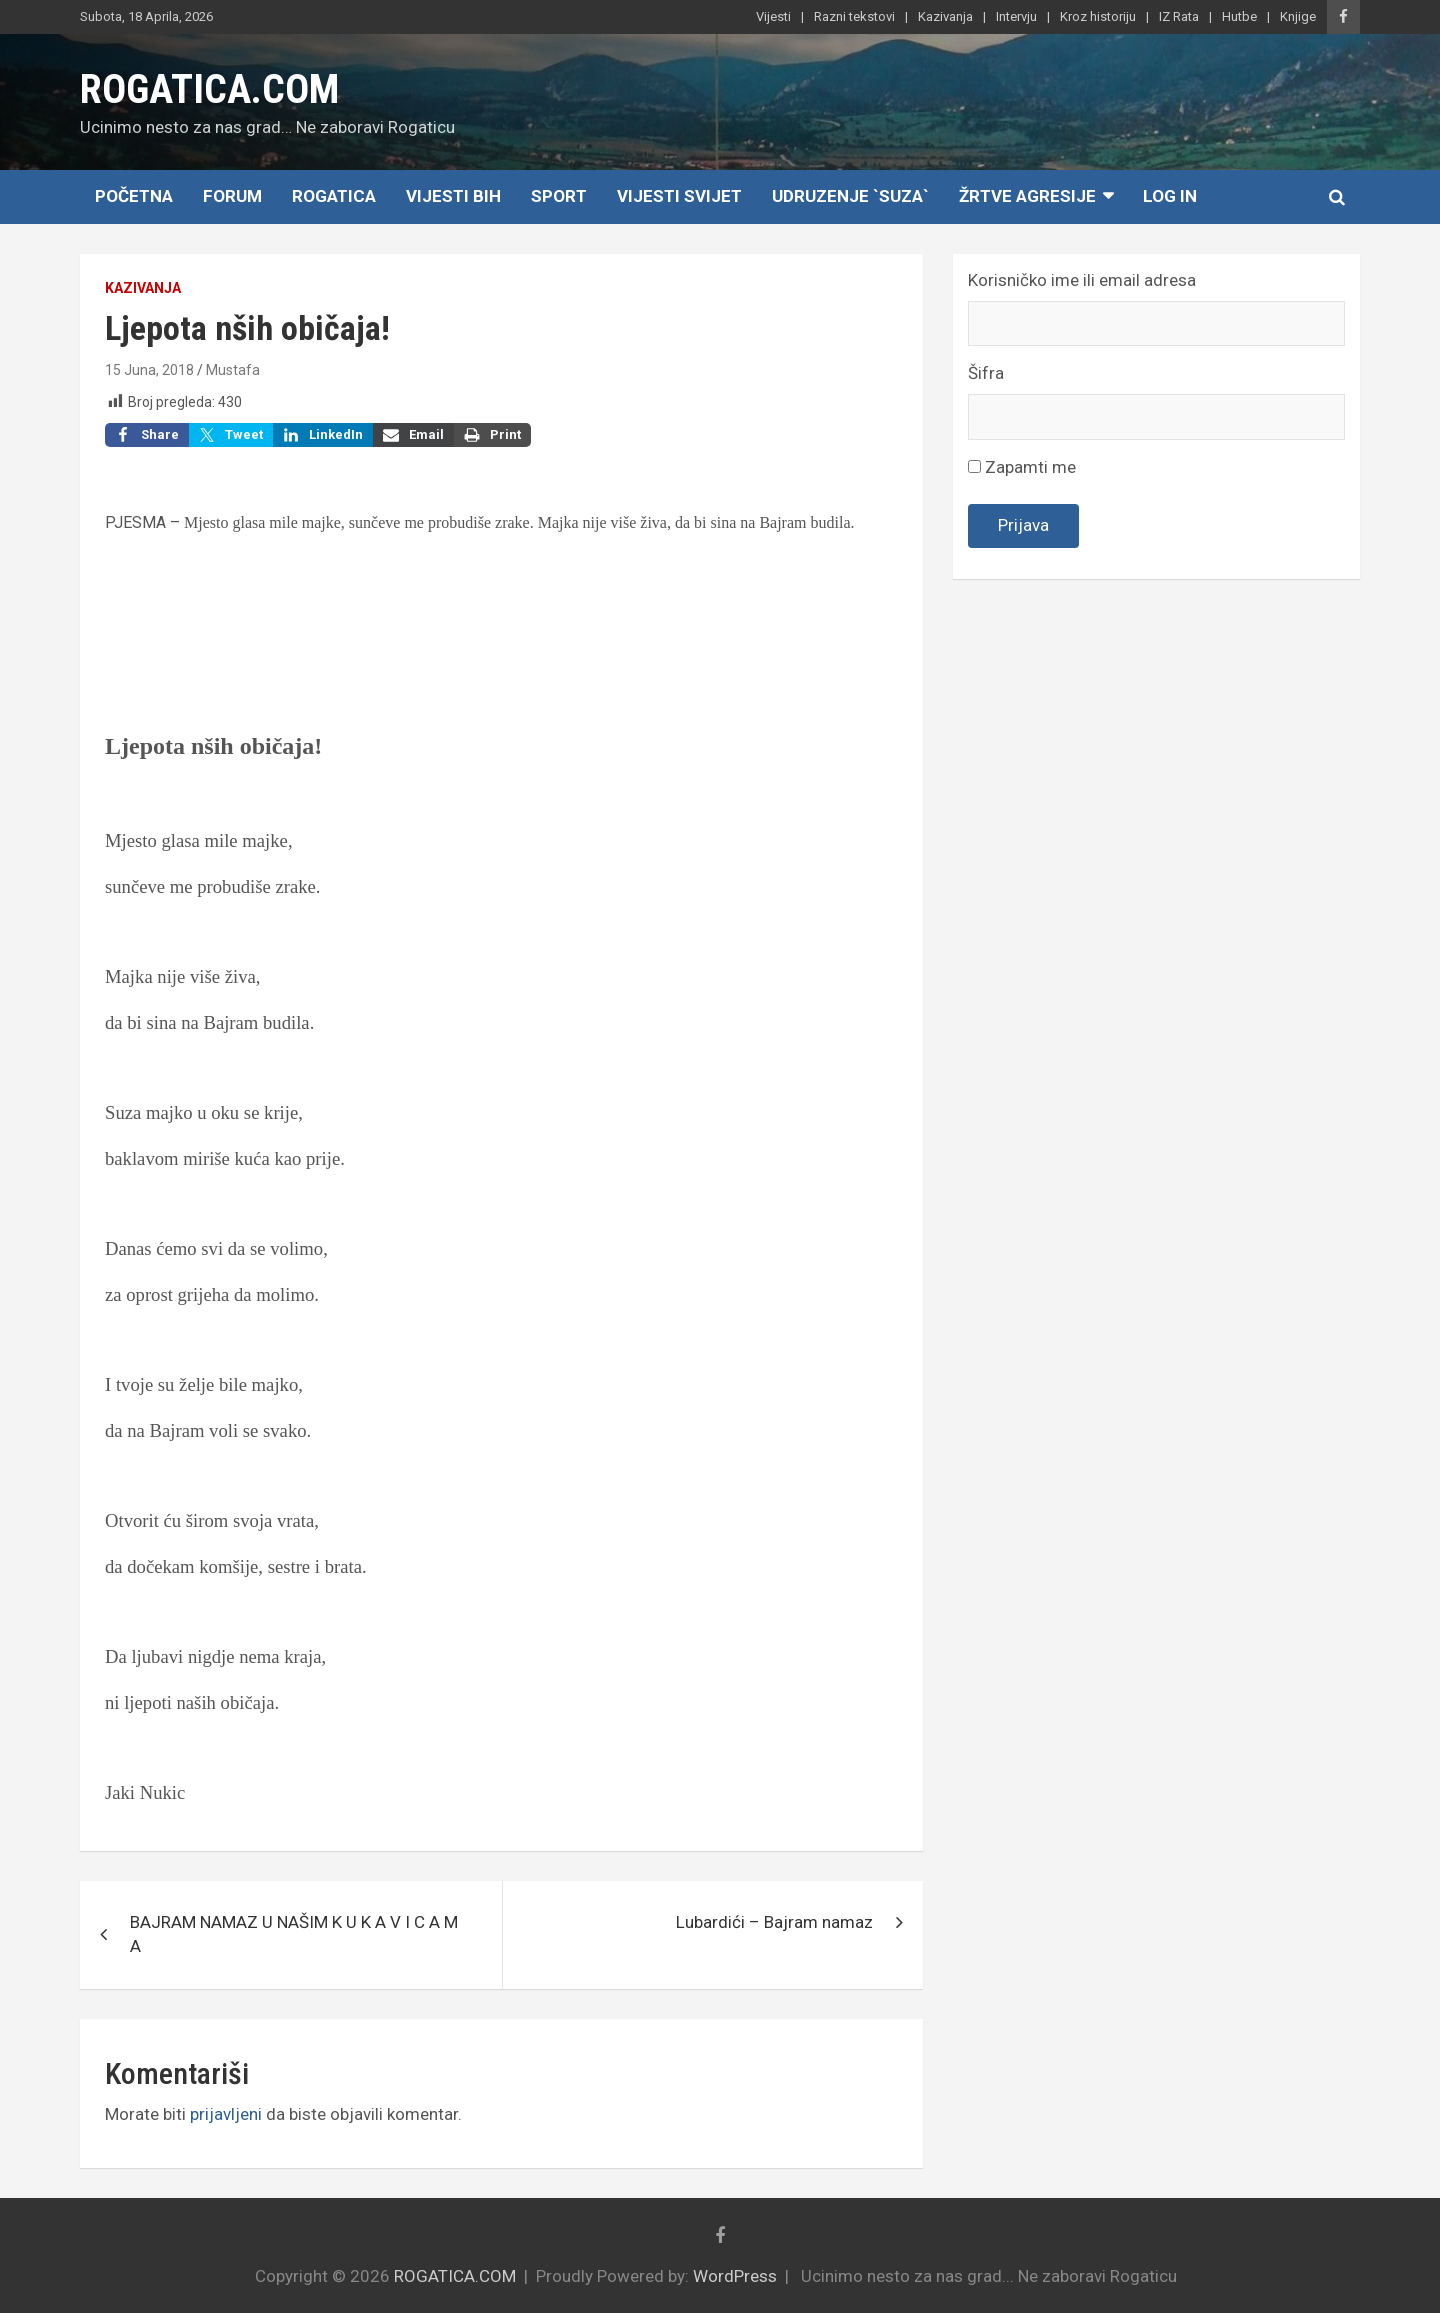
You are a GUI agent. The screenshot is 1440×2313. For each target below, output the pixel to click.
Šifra (986, 373)
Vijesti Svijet (679, 196)
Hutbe (1239, 16)
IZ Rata (1179, 16)
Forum (232, 196)
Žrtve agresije (1027, 196)
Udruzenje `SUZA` (850, 196)
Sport (559, 196)
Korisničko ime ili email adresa (1082, 280)
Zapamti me (1022, 467)
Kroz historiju (1098, 16)
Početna (134, 196)
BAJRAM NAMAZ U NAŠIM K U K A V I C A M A (294, 1934)
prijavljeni (226, 2114)
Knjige (1298, 16)
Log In (1170, 196)
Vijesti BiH (453, 196)
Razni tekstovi (854, 16)
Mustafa (233, 370)
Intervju (1016, 16)
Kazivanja (945, 16)
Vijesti (773, 16)
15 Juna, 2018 (149, 370)
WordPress (735, 2276)
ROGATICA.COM (209, 89)
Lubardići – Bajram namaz (774, 1922)
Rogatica (334, 196)
